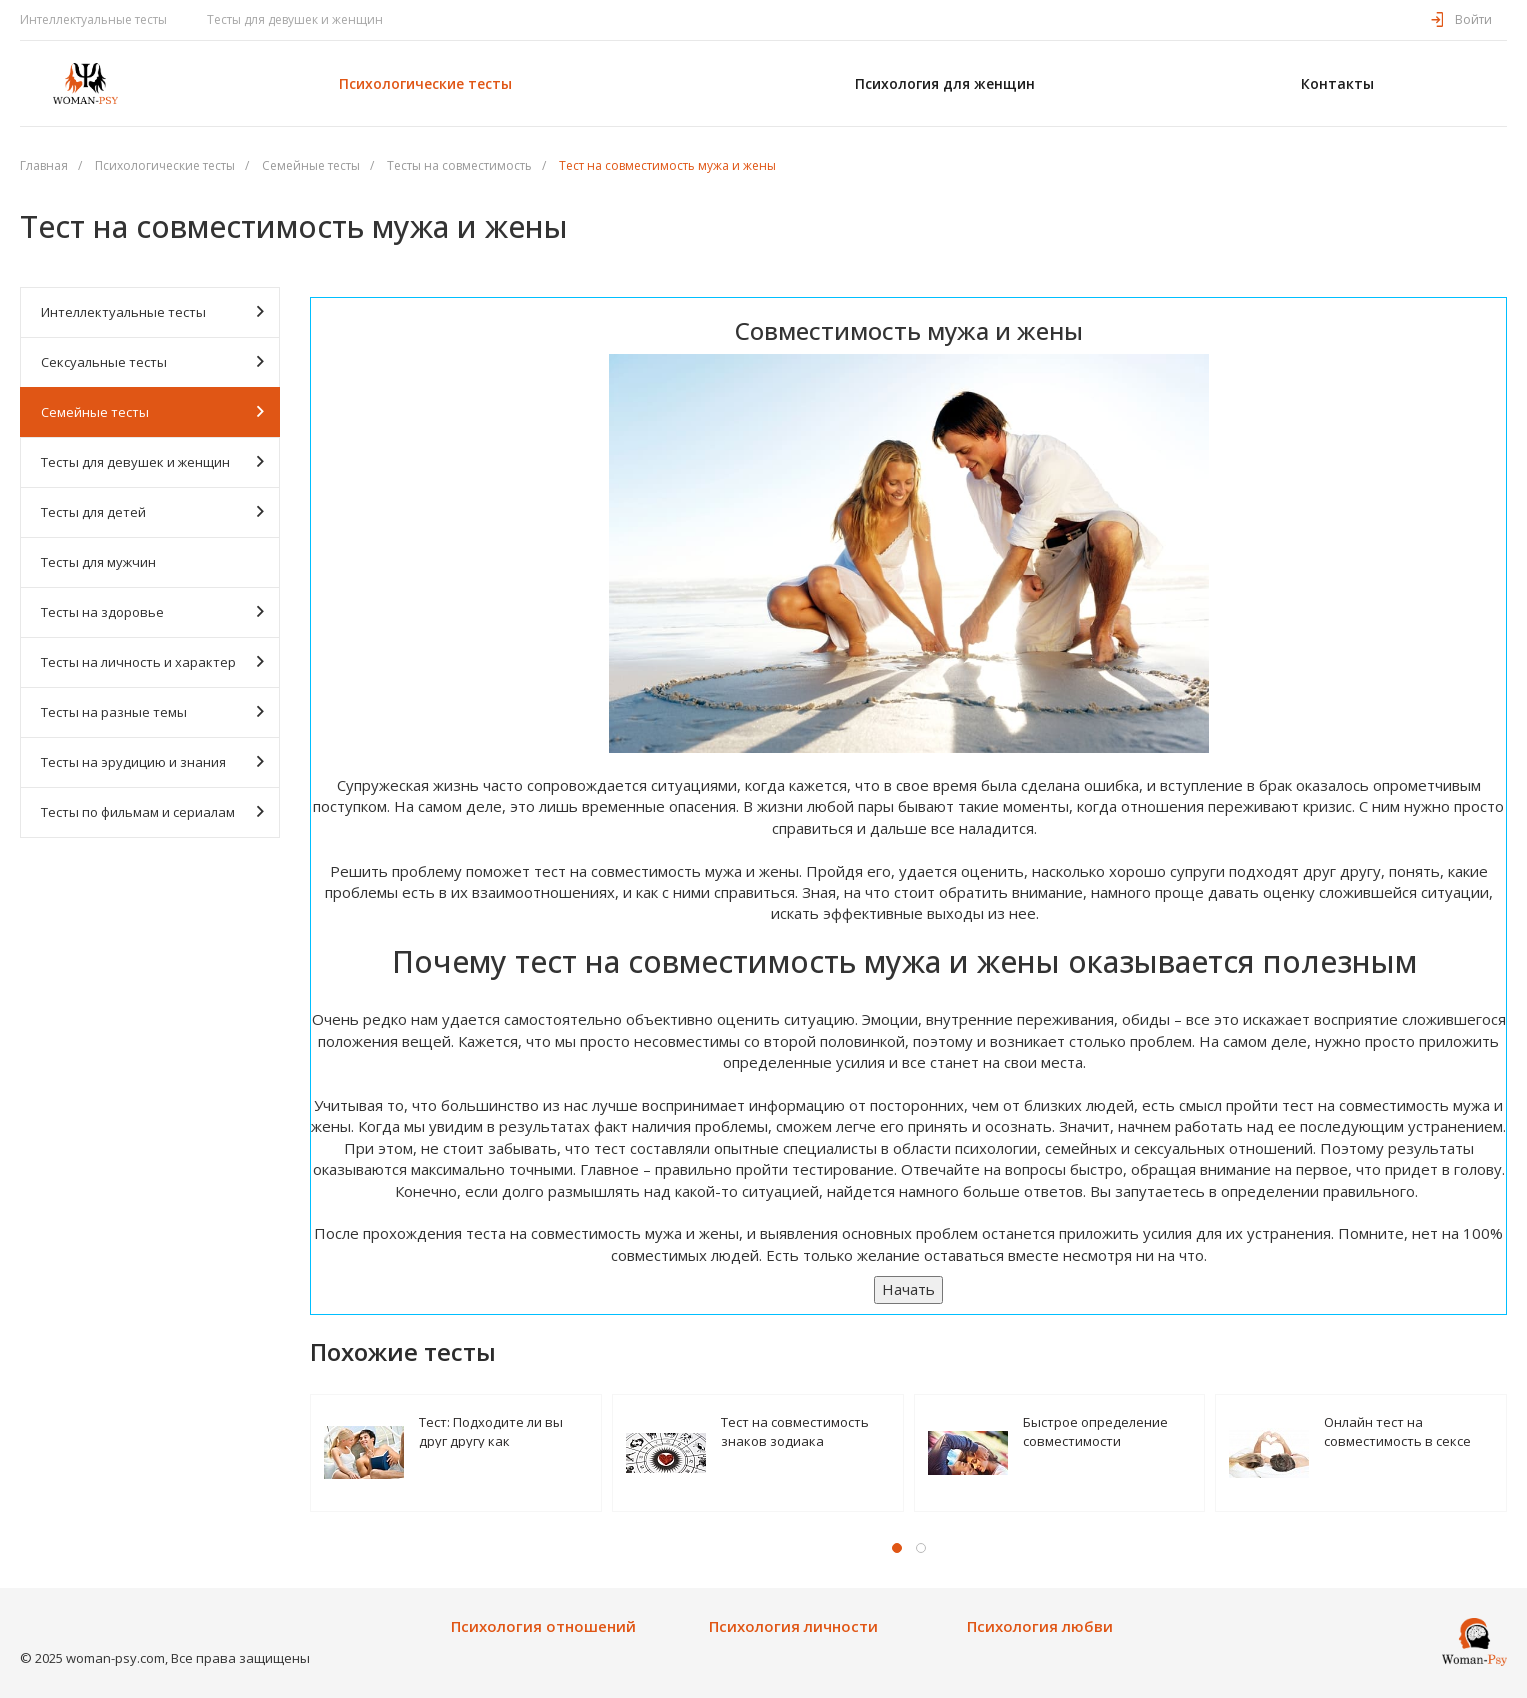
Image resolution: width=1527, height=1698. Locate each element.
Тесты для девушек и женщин (295, 19)
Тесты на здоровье (152, 611)
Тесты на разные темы (152, 711)
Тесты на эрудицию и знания (152, 761)
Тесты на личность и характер (152, 661)
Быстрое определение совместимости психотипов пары (1095, 1430)
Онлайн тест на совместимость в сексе (1397, 1430)
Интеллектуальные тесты (93, 19)
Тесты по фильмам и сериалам (152, 811)
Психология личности (793, 1627)
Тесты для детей (152, 511)
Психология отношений (543, 1627)
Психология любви (1040, 1627)
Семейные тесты (152, 411)
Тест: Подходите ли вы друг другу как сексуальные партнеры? (497, 1430)
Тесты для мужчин (98, 562)
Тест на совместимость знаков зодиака (795, 1430)
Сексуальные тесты (152, 361)
